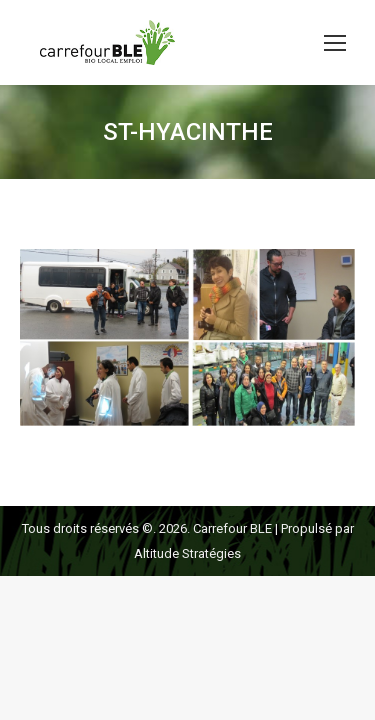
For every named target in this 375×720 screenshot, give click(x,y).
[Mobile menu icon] (335, 43)
